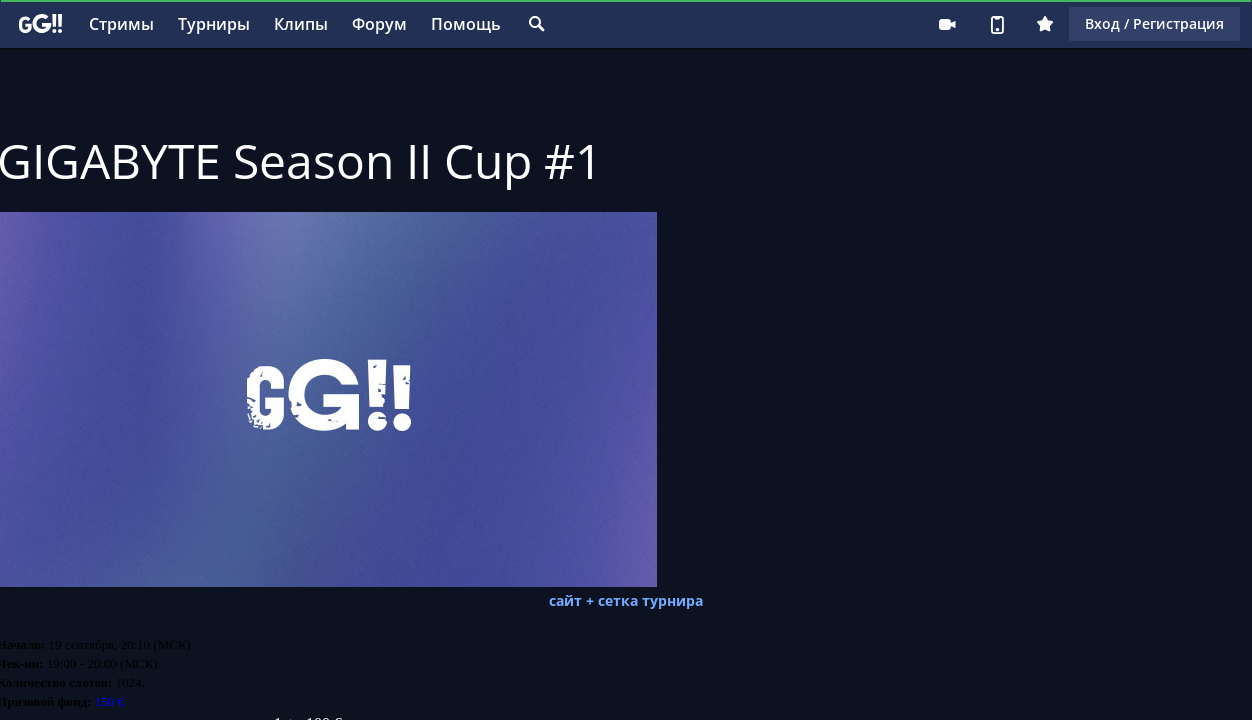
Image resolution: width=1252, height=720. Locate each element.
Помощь (466, 24)
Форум (379, 24)
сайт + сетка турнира (626, 600)
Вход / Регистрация (1154, 23)
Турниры (214, 24)
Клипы (301, 24)
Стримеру (947, 24)
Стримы (121, 24)
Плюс (1045, 24)
